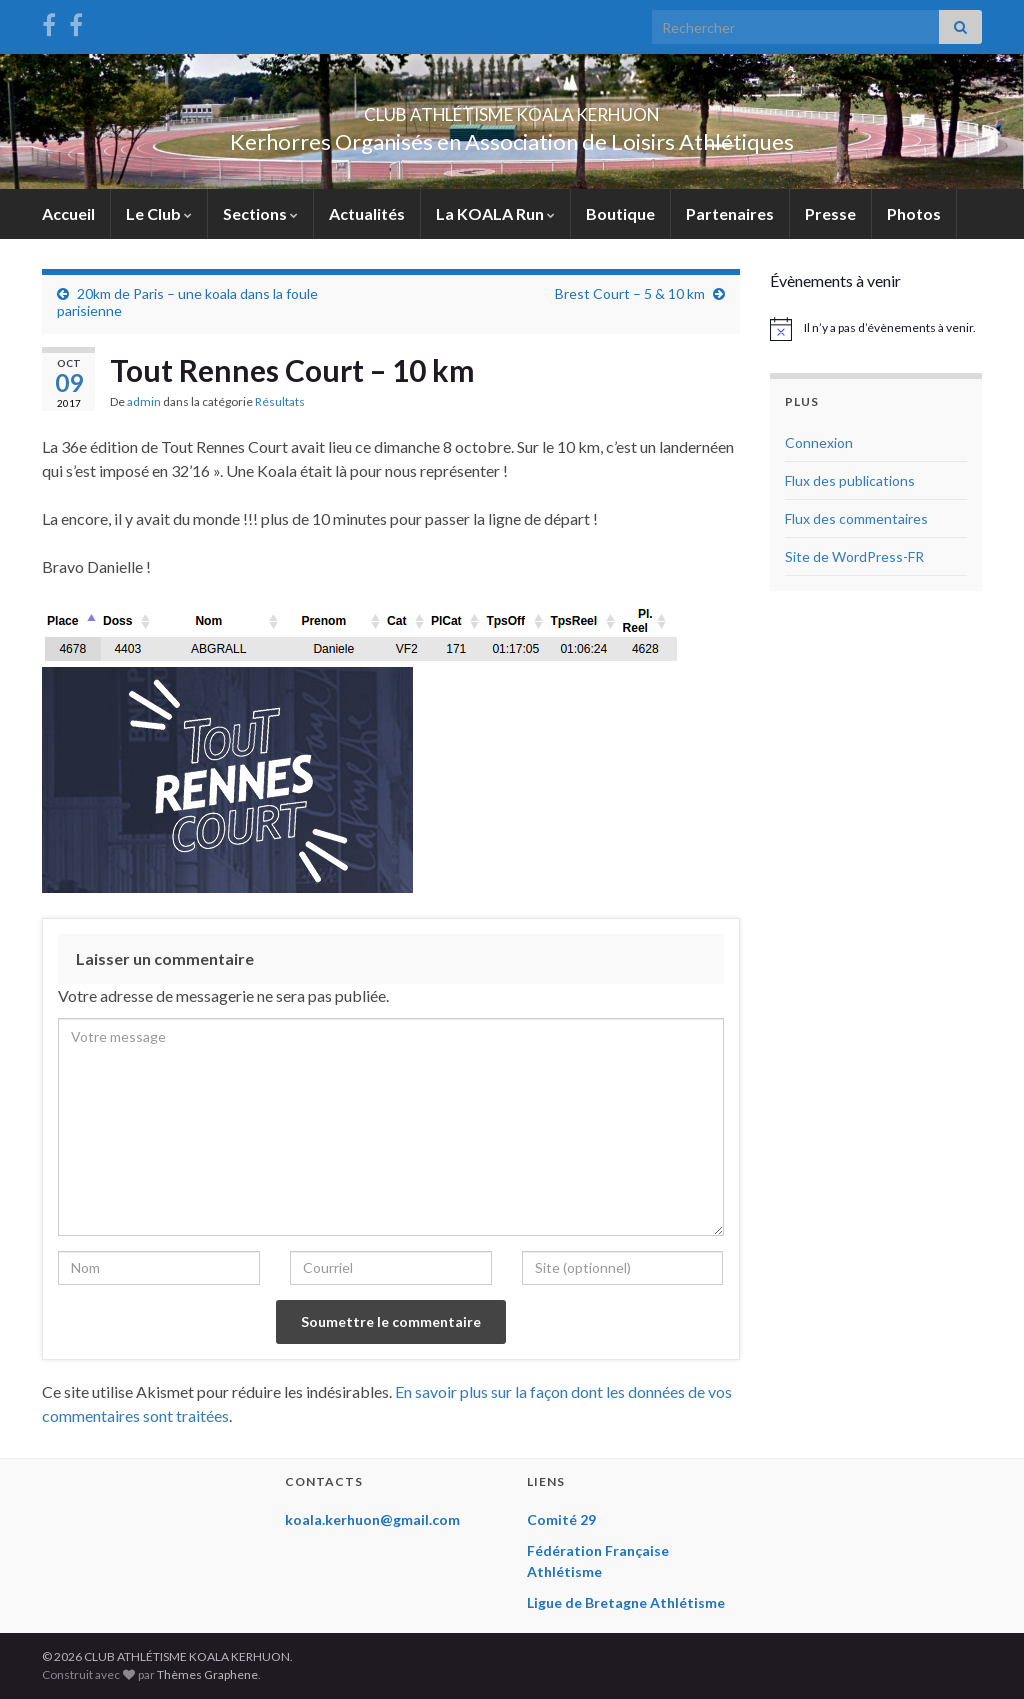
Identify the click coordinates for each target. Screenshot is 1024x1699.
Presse (830, 213)
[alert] (876, 329)
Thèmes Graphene (207, 1674)
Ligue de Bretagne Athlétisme (626, 1602)
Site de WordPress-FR (854, 556)
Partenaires (730, 213)
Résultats (280, 401)
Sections (260, 213)
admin (144, 401)
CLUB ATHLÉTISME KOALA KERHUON (512, 108)
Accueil (68, 213)
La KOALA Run (495, 213)
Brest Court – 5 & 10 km (630, 293)
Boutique (620, 213)
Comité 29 (561, 1519)
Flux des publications (850, 480)
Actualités (367, 213)
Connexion (819, 442)
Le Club (159, 213)
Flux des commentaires (856, 518)
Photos (914, 213)
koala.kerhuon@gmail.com (372, 1519)
